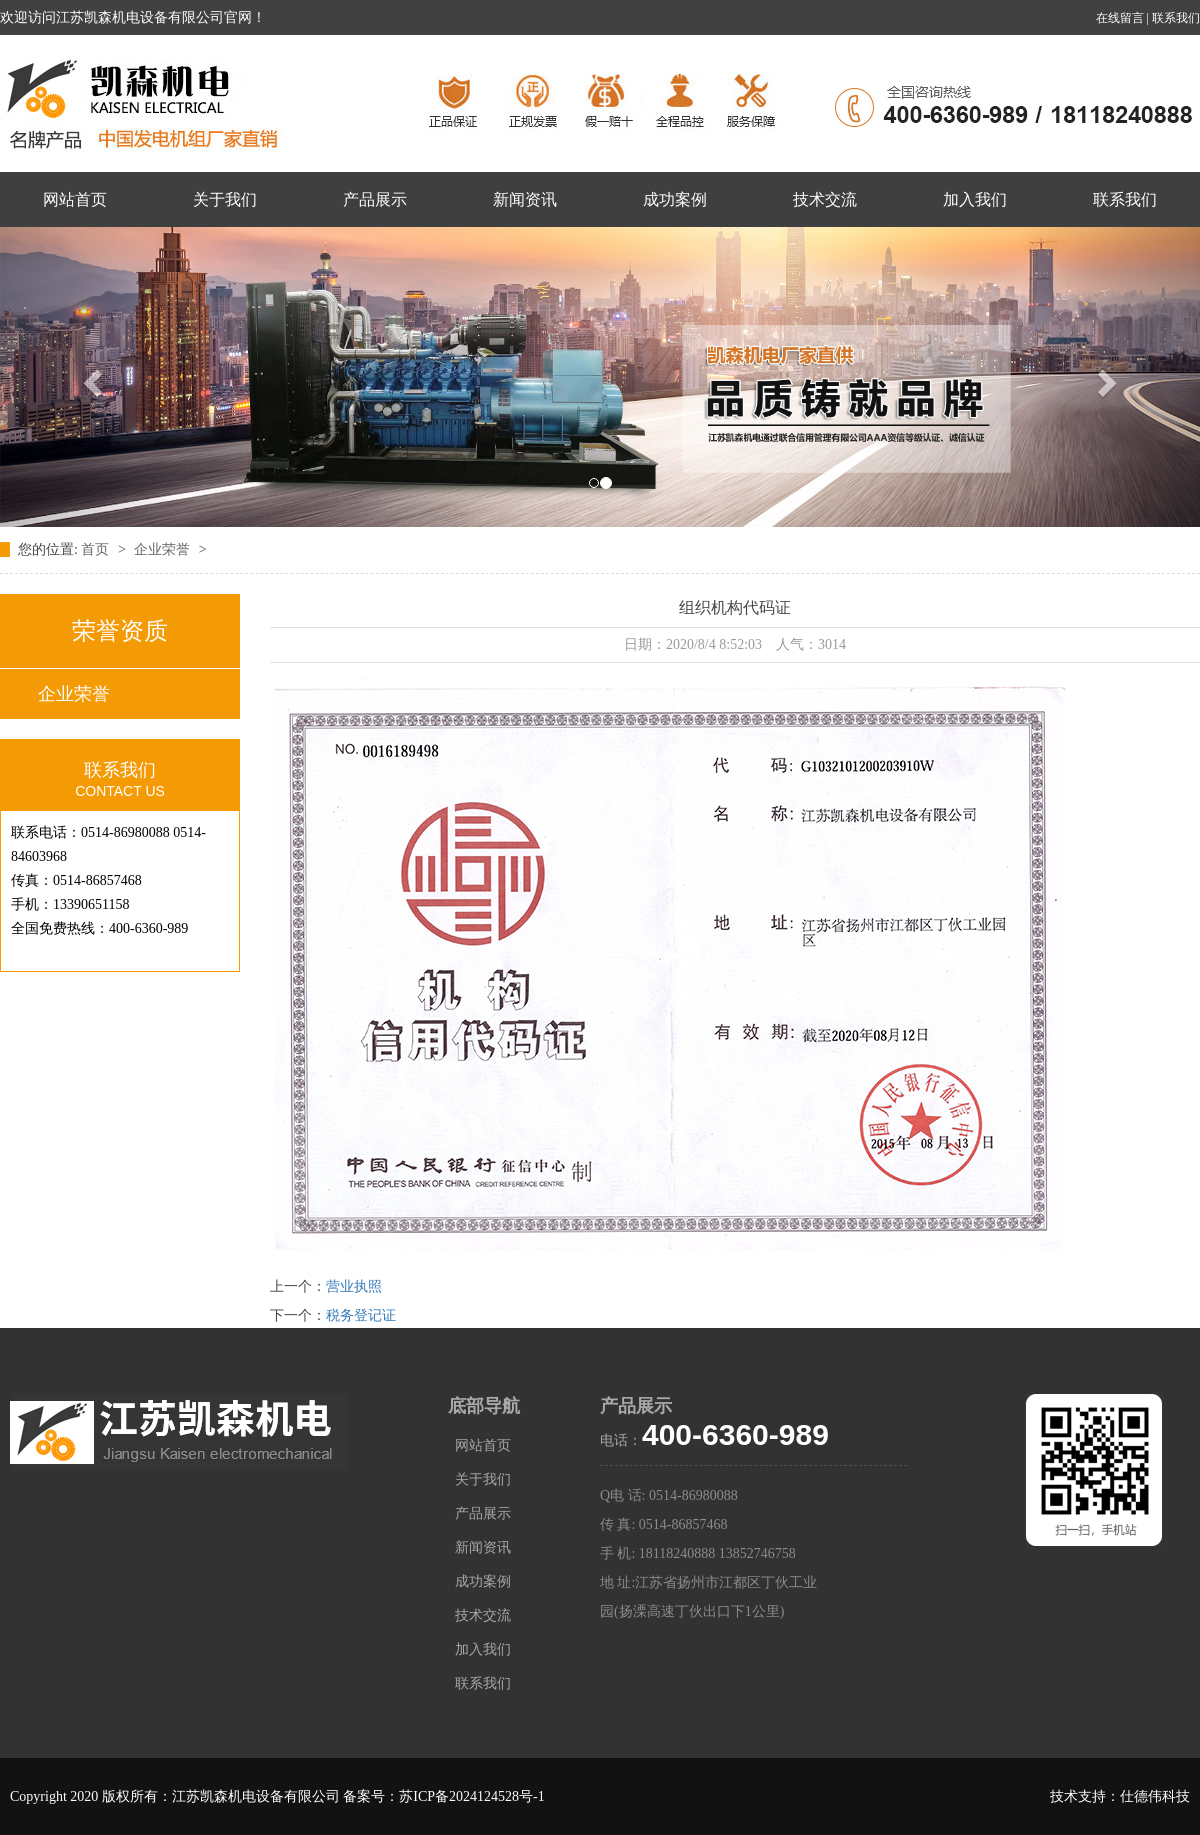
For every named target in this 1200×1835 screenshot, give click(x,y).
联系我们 (1176, 18)
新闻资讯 (525, 199)
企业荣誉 (164, 549)
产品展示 (375, 199)
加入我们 (975, 199)
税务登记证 (361, 1315)
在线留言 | (1124, 18)
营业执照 (354, 1286)
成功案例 (675, 199)
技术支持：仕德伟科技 (1120, 1796)
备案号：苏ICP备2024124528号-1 (443, 1796)
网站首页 (75, 199)
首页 (97, 549)
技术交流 (825, 199)
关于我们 (225, 199)
